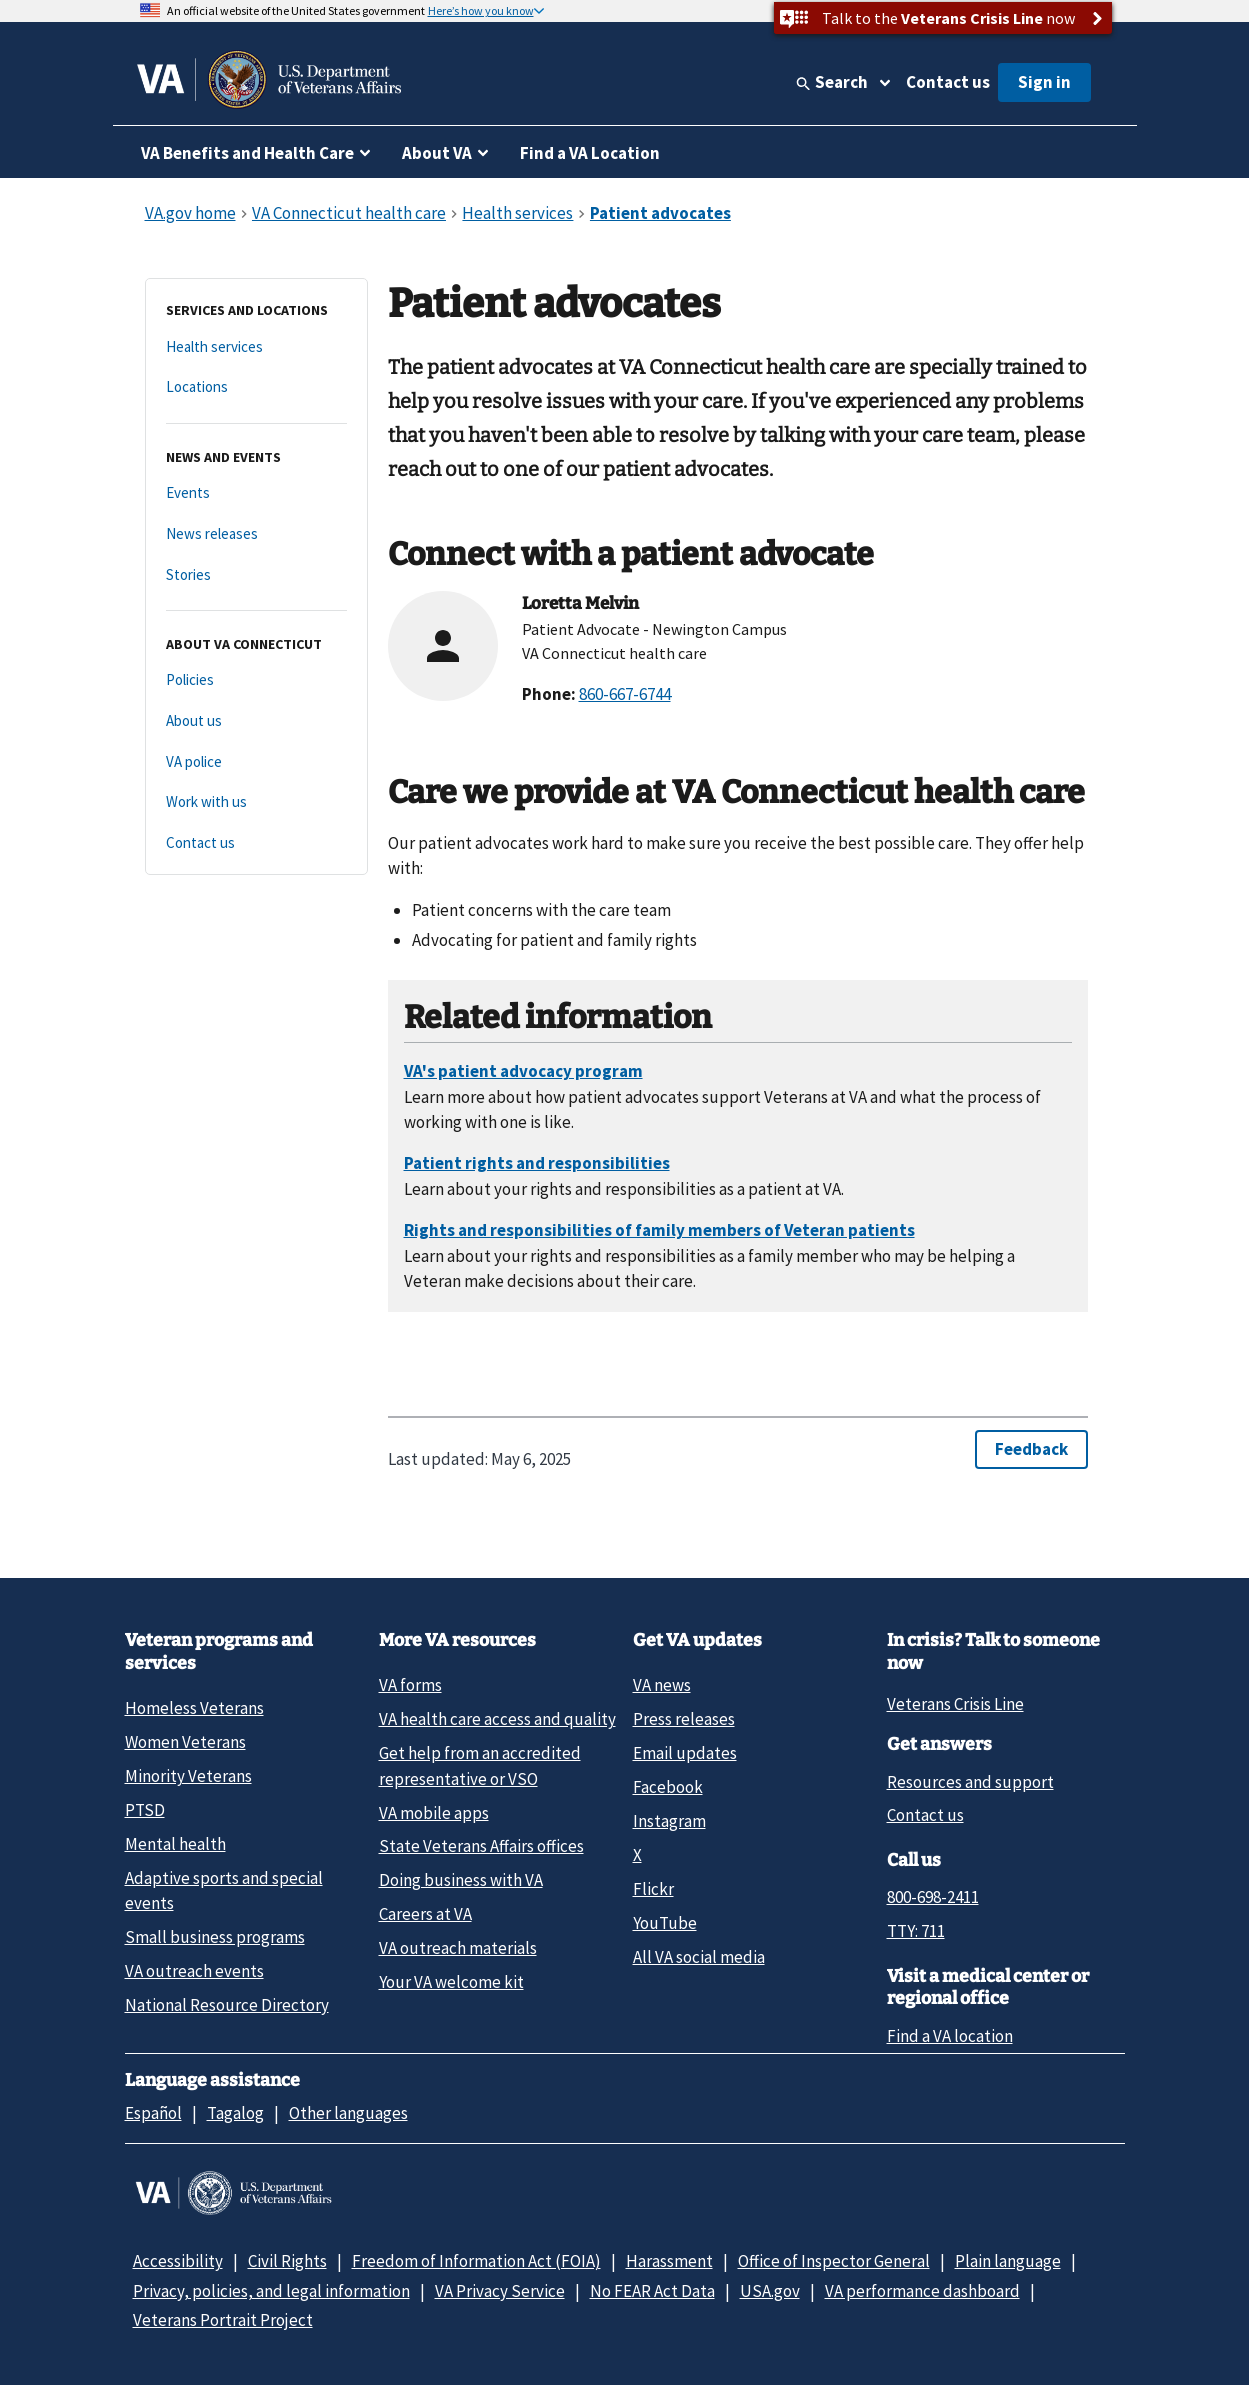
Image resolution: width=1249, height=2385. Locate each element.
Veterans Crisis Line (955, 1704)
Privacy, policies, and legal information (271, 2291)
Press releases (684, 1719)
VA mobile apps (434, 1813)
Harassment (669, 2261)
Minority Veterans (188, 1776)
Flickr (653, 1889)
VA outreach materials (458, 1948)
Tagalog (235, 2113)
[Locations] (256, 387)
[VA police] (256, 762)
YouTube (665, 1923)
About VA (437, 153)
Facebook (668, 1787)
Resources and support (970, 1782)
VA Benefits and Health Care (247, 153)
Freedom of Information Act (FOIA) (476, 2261)
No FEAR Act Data (652, 2291)
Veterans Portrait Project (223, 2320)
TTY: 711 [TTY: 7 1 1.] (916, 1931)
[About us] (256, 721)
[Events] (256, 493)
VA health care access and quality (497, 1719)
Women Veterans (185, 1742)
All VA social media (699, 1957)
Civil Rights (287, 2261)
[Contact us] (256, 843)
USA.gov (770, 2291)
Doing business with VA (461, 1880)
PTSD (145, 1810)
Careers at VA (425, 1914)
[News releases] (256, 534)
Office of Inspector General (834, 2261)
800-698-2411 (933, 1897)
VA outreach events (194, 1971)
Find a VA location (950, 2036)
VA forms (410, 1685)
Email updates (685, 1753)
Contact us (948, 82)
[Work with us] (256, 802)
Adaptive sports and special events (224, 1890)
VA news (662, 1685)
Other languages (348, 2113)
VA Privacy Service (500, 2291)
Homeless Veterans (194, 1708)
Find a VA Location (590, 153)
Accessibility (178, 2261)
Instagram (669, 1821)
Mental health (175, 1844)
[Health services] (256, 347)
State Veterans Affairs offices (481, 1846)
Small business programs (215, 1937)
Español (153, 2113)
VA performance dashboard (922, 2291)
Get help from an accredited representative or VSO (480, 1765)
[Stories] (256, 575)
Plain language (1008, 2261)
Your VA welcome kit (451, 1982)
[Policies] (256, 680)
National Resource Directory (227, 2005)
